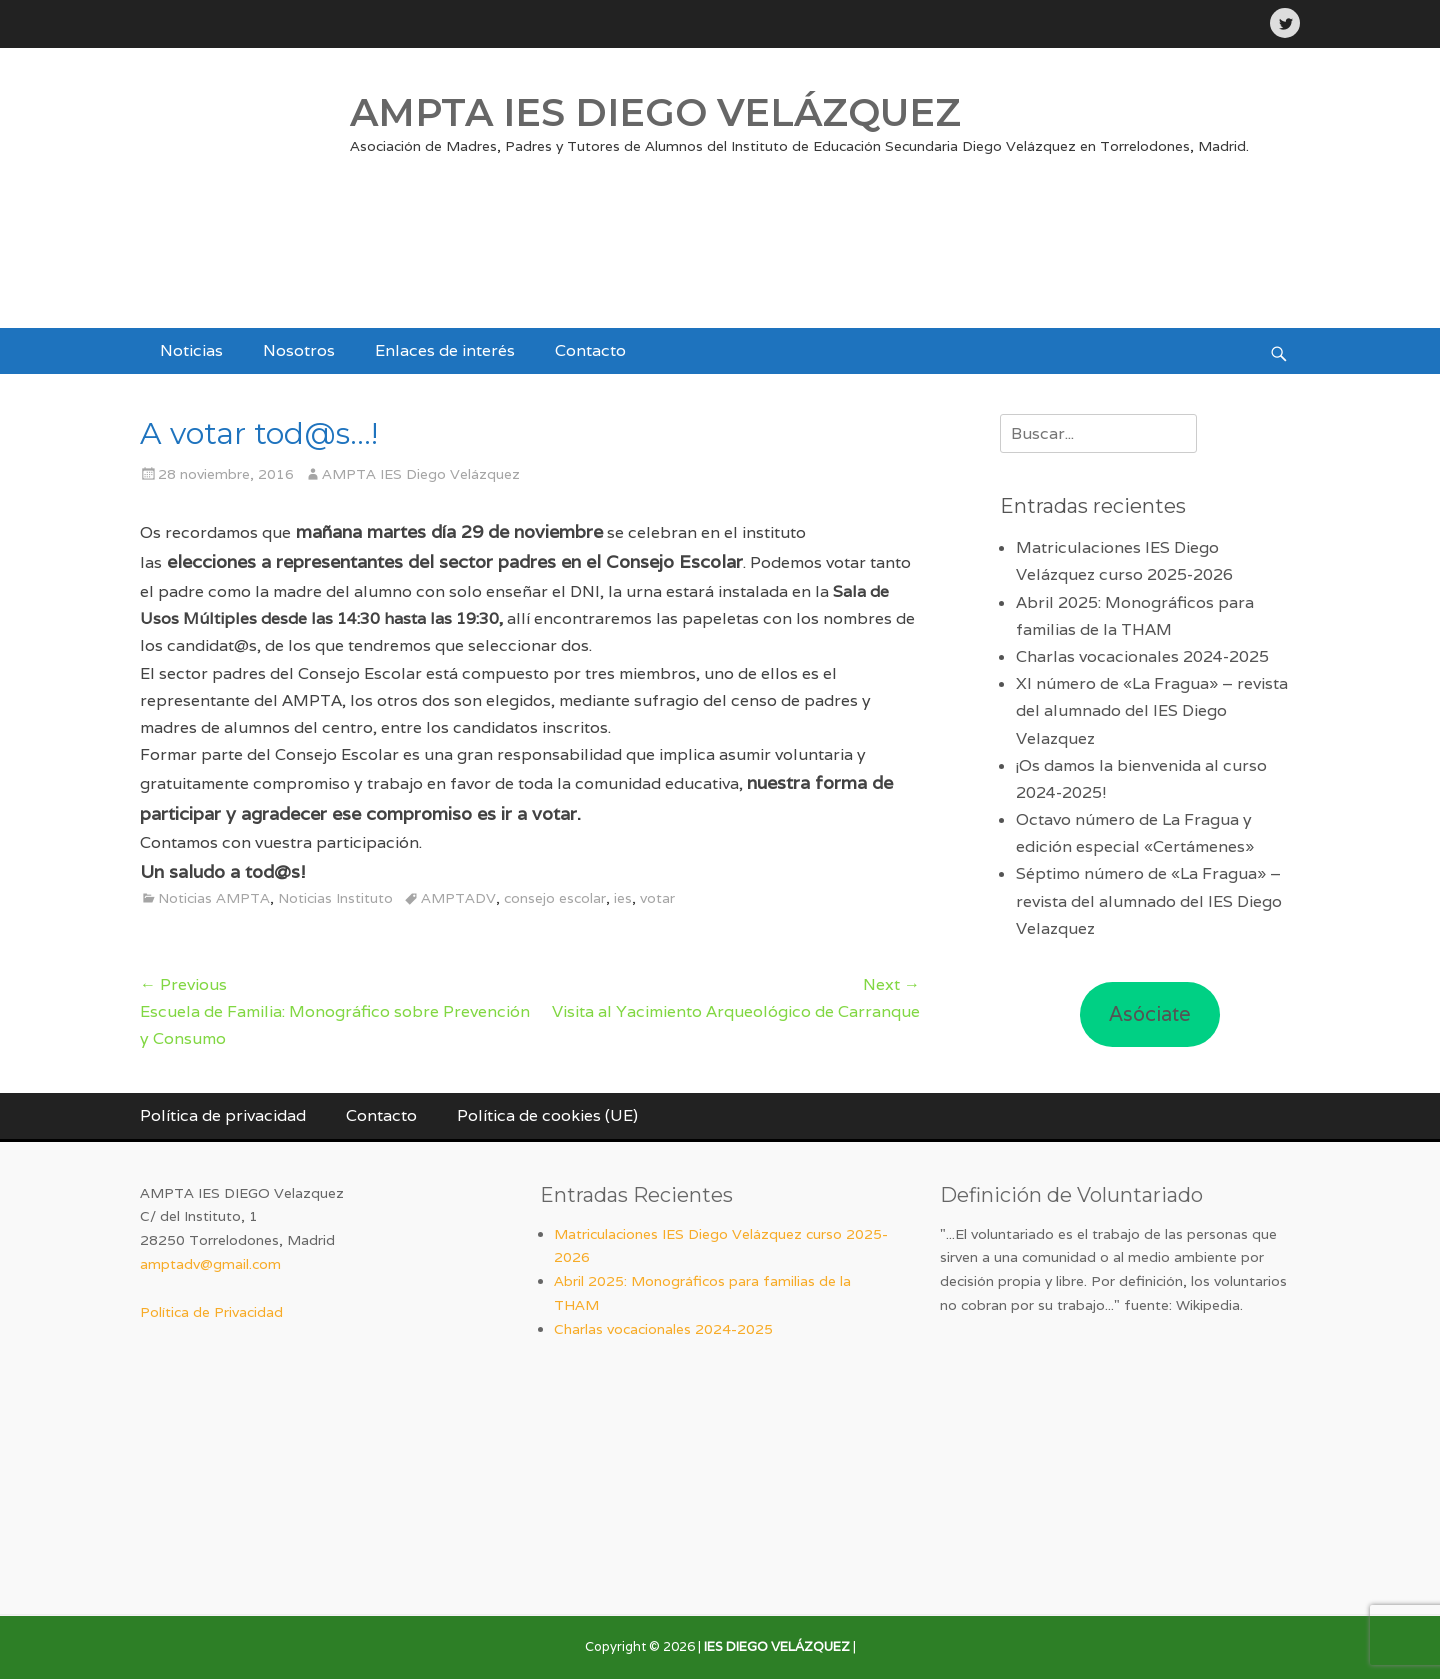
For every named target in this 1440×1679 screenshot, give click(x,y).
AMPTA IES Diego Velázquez (421, 474)
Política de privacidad (223, 1115)
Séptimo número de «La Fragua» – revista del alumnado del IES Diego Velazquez (1149, 900)
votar (657, 898)
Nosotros (299, 350)
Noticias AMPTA (214, 898)
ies (623, 898)
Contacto (590, 350)
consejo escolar (555, 898)
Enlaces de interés (445, 350)
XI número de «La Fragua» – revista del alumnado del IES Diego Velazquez (1152, 710)
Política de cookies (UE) (547, 1115)
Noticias (191, 350)
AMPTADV (458, 898)
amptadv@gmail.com (210, 1264)
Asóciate (1150, 1014)
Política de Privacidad (211, 1312)
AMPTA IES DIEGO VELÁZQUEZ (655, 112)
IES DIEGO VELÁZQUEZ (777, 1646)
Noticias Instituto (335, 898)
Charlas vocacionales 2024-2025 (1142, 656)
